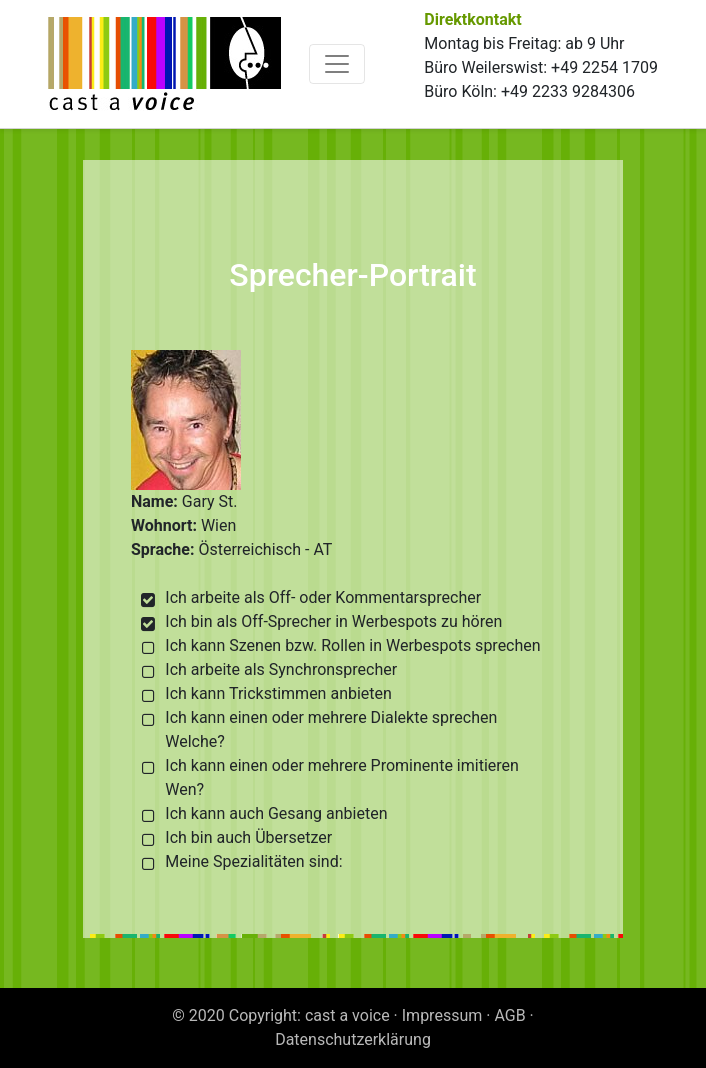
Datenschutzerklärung (353, 1039)
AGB (509, 1015)
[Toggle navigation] (337, 64)
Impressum (442, 1015)
